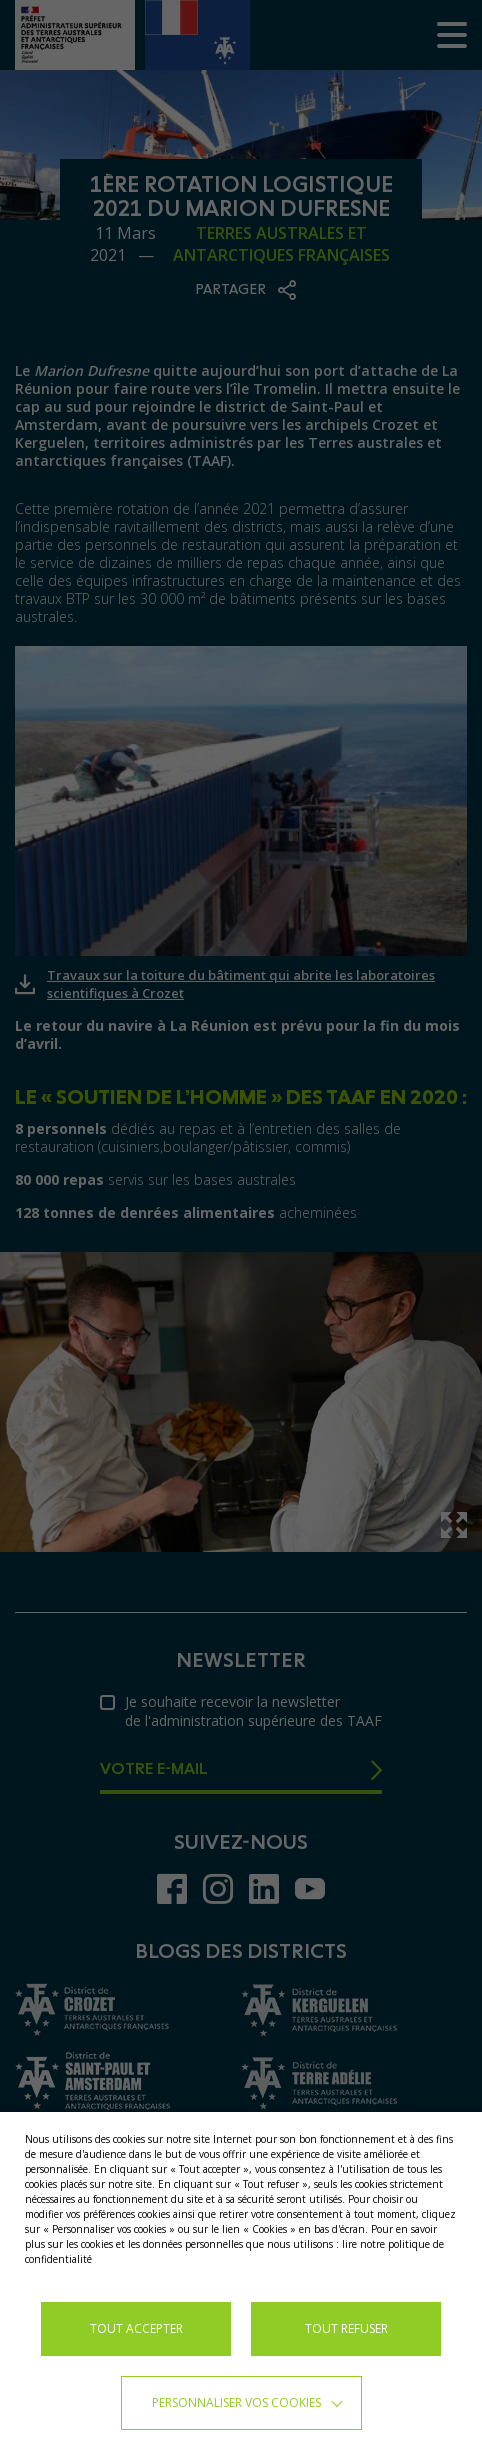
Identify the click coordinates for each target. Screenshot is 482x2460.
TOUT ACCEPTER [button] (136, 2328)
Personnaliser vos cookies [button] (236, 2402)
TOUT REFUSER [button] (346, 2328)
